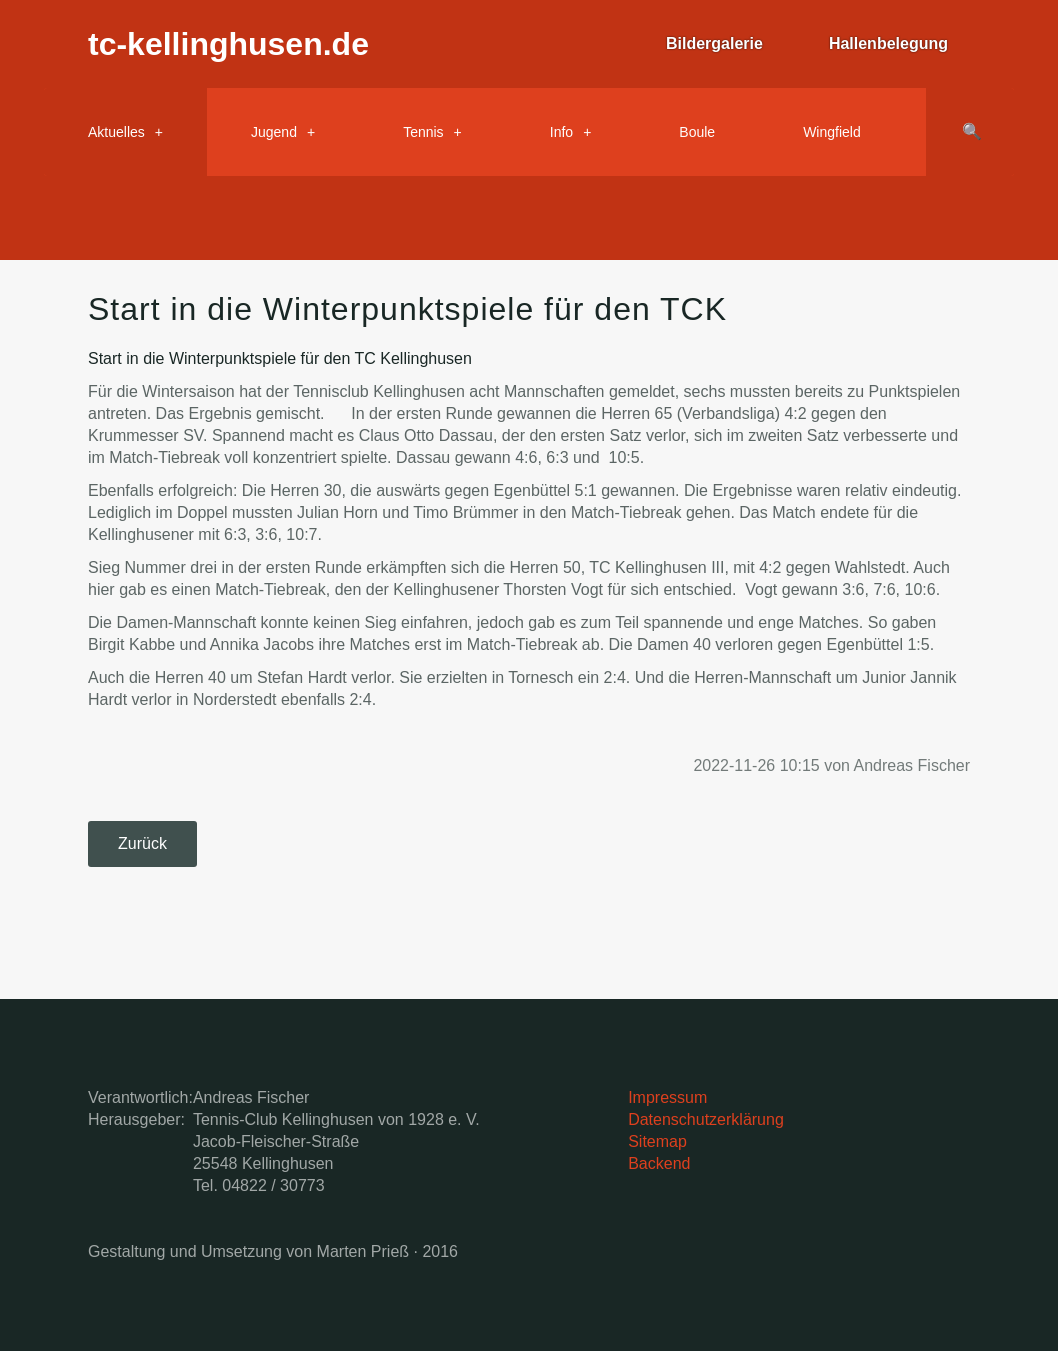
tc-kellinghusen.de (228, 44)
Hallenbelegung (888, 43)
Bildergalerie (714, 43)
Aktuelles (116, 132)
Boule (697, 132)
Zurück (142, 843)
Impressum (667, 1097)
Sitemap (657, 1141)
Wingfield (832, 132)
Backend (659, 1163)
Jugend (274, 132)
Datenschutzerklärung (706, 1119)
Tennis (423, 132)
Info (561, 132)
